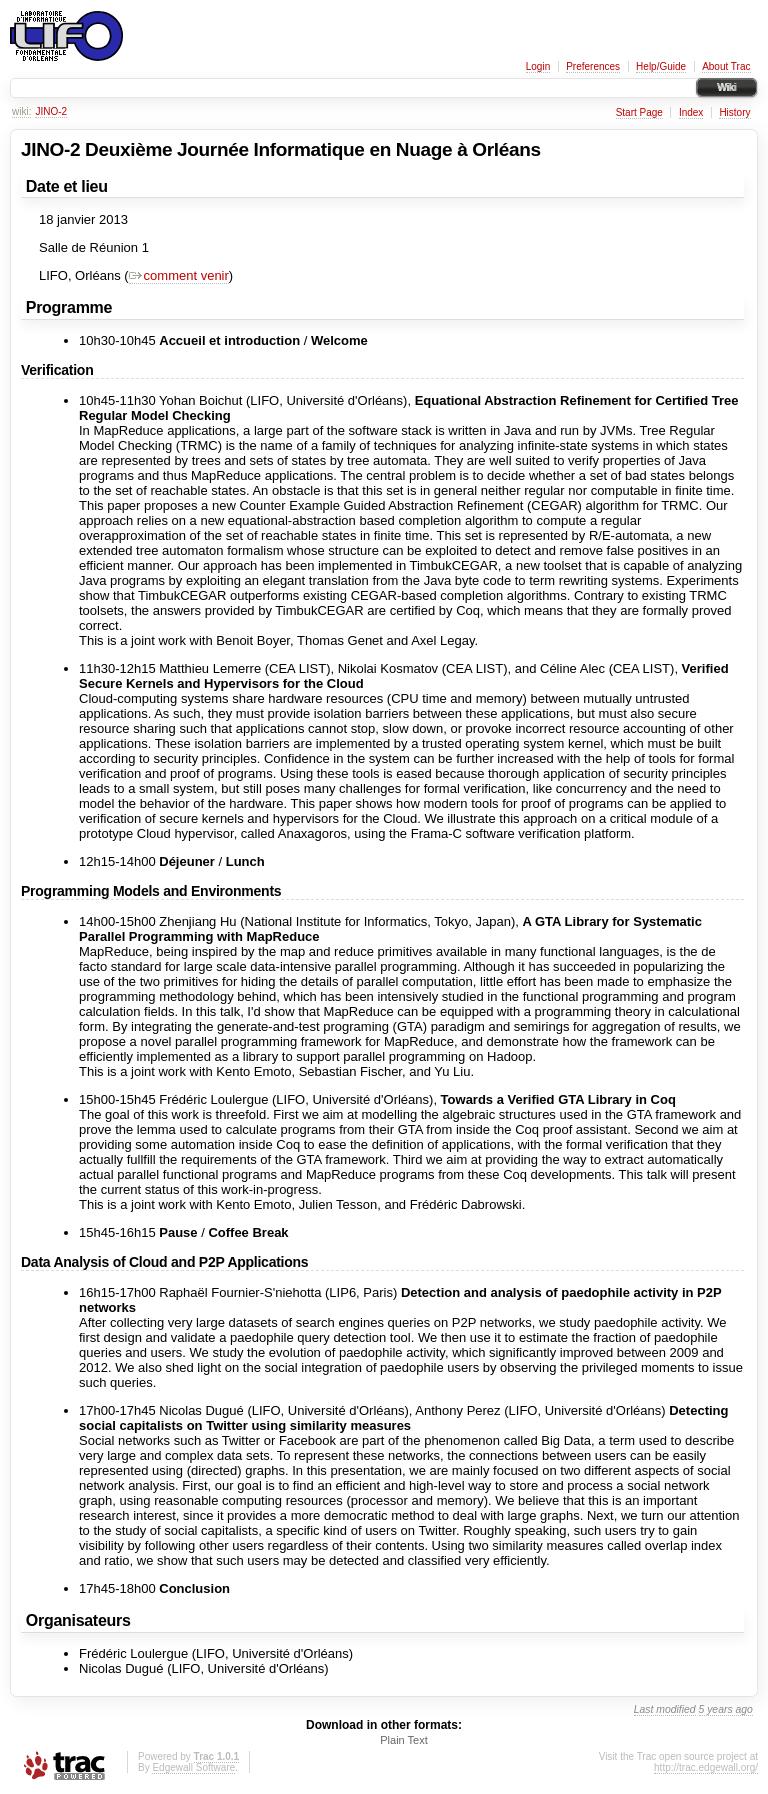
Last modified (665, 1709)
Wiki (726, 87)
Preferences (593, 66)
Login (538, 66)
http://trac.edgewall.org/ (706, 1767)
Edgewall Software (193, 1767)
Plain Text (404, 1740)
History (734, 112)
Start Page (639, 112)
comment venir (179, 275)
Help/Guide (661, 66)
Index (691, 112)
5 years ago (726, 1709)
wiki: (21, 111)
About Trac (726, 66)
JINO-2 (51, 111)
